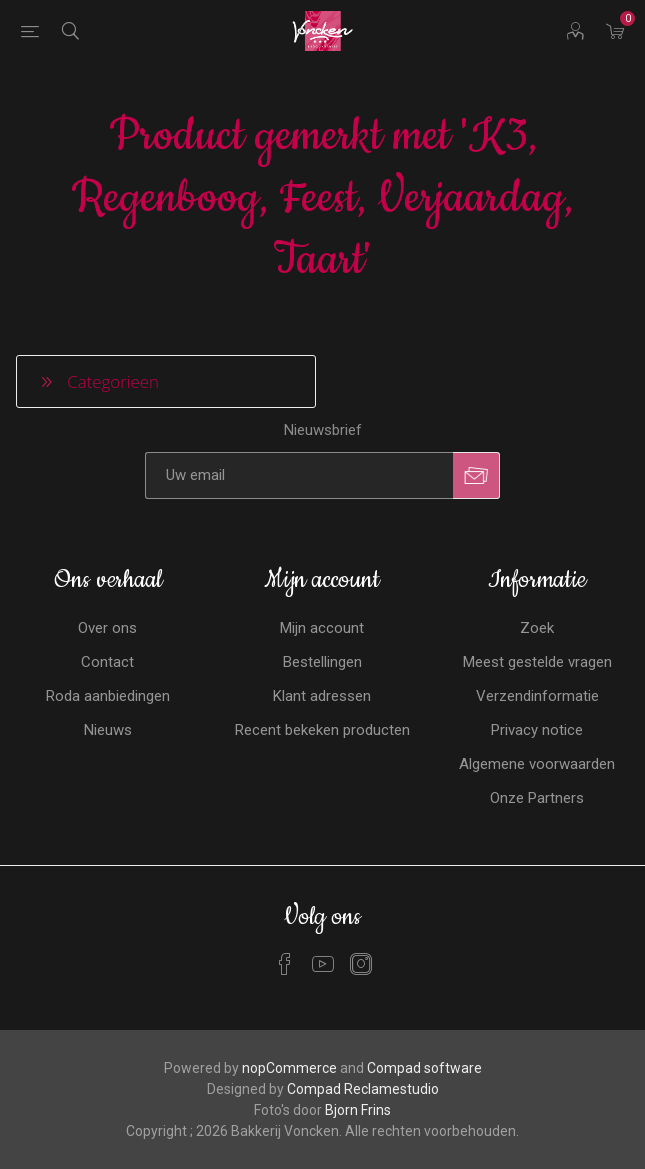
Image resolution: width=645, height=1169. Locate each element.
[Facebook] (285, 964)
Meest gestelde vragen (537, 662)
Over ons (107, 628)
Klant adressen (322, 696)
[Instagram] (361, 964)
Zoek (537, 628)
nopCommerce (289, 1068)
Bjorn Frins (358, 1110)
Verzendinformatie (537, 696)
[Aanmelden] (299, 475)
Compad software (424, 1068)
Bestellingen (322, 662)
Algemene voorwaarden (537, 764)
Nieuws (108, 730)
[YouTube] (323, 964)
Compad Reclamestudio (363, 1089)
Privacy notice (537, 730)
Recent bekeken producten (322, 730)
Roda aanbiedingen (108, 696)
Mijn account (322, 628)
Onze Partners (537, 798)
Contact (107, 662)
